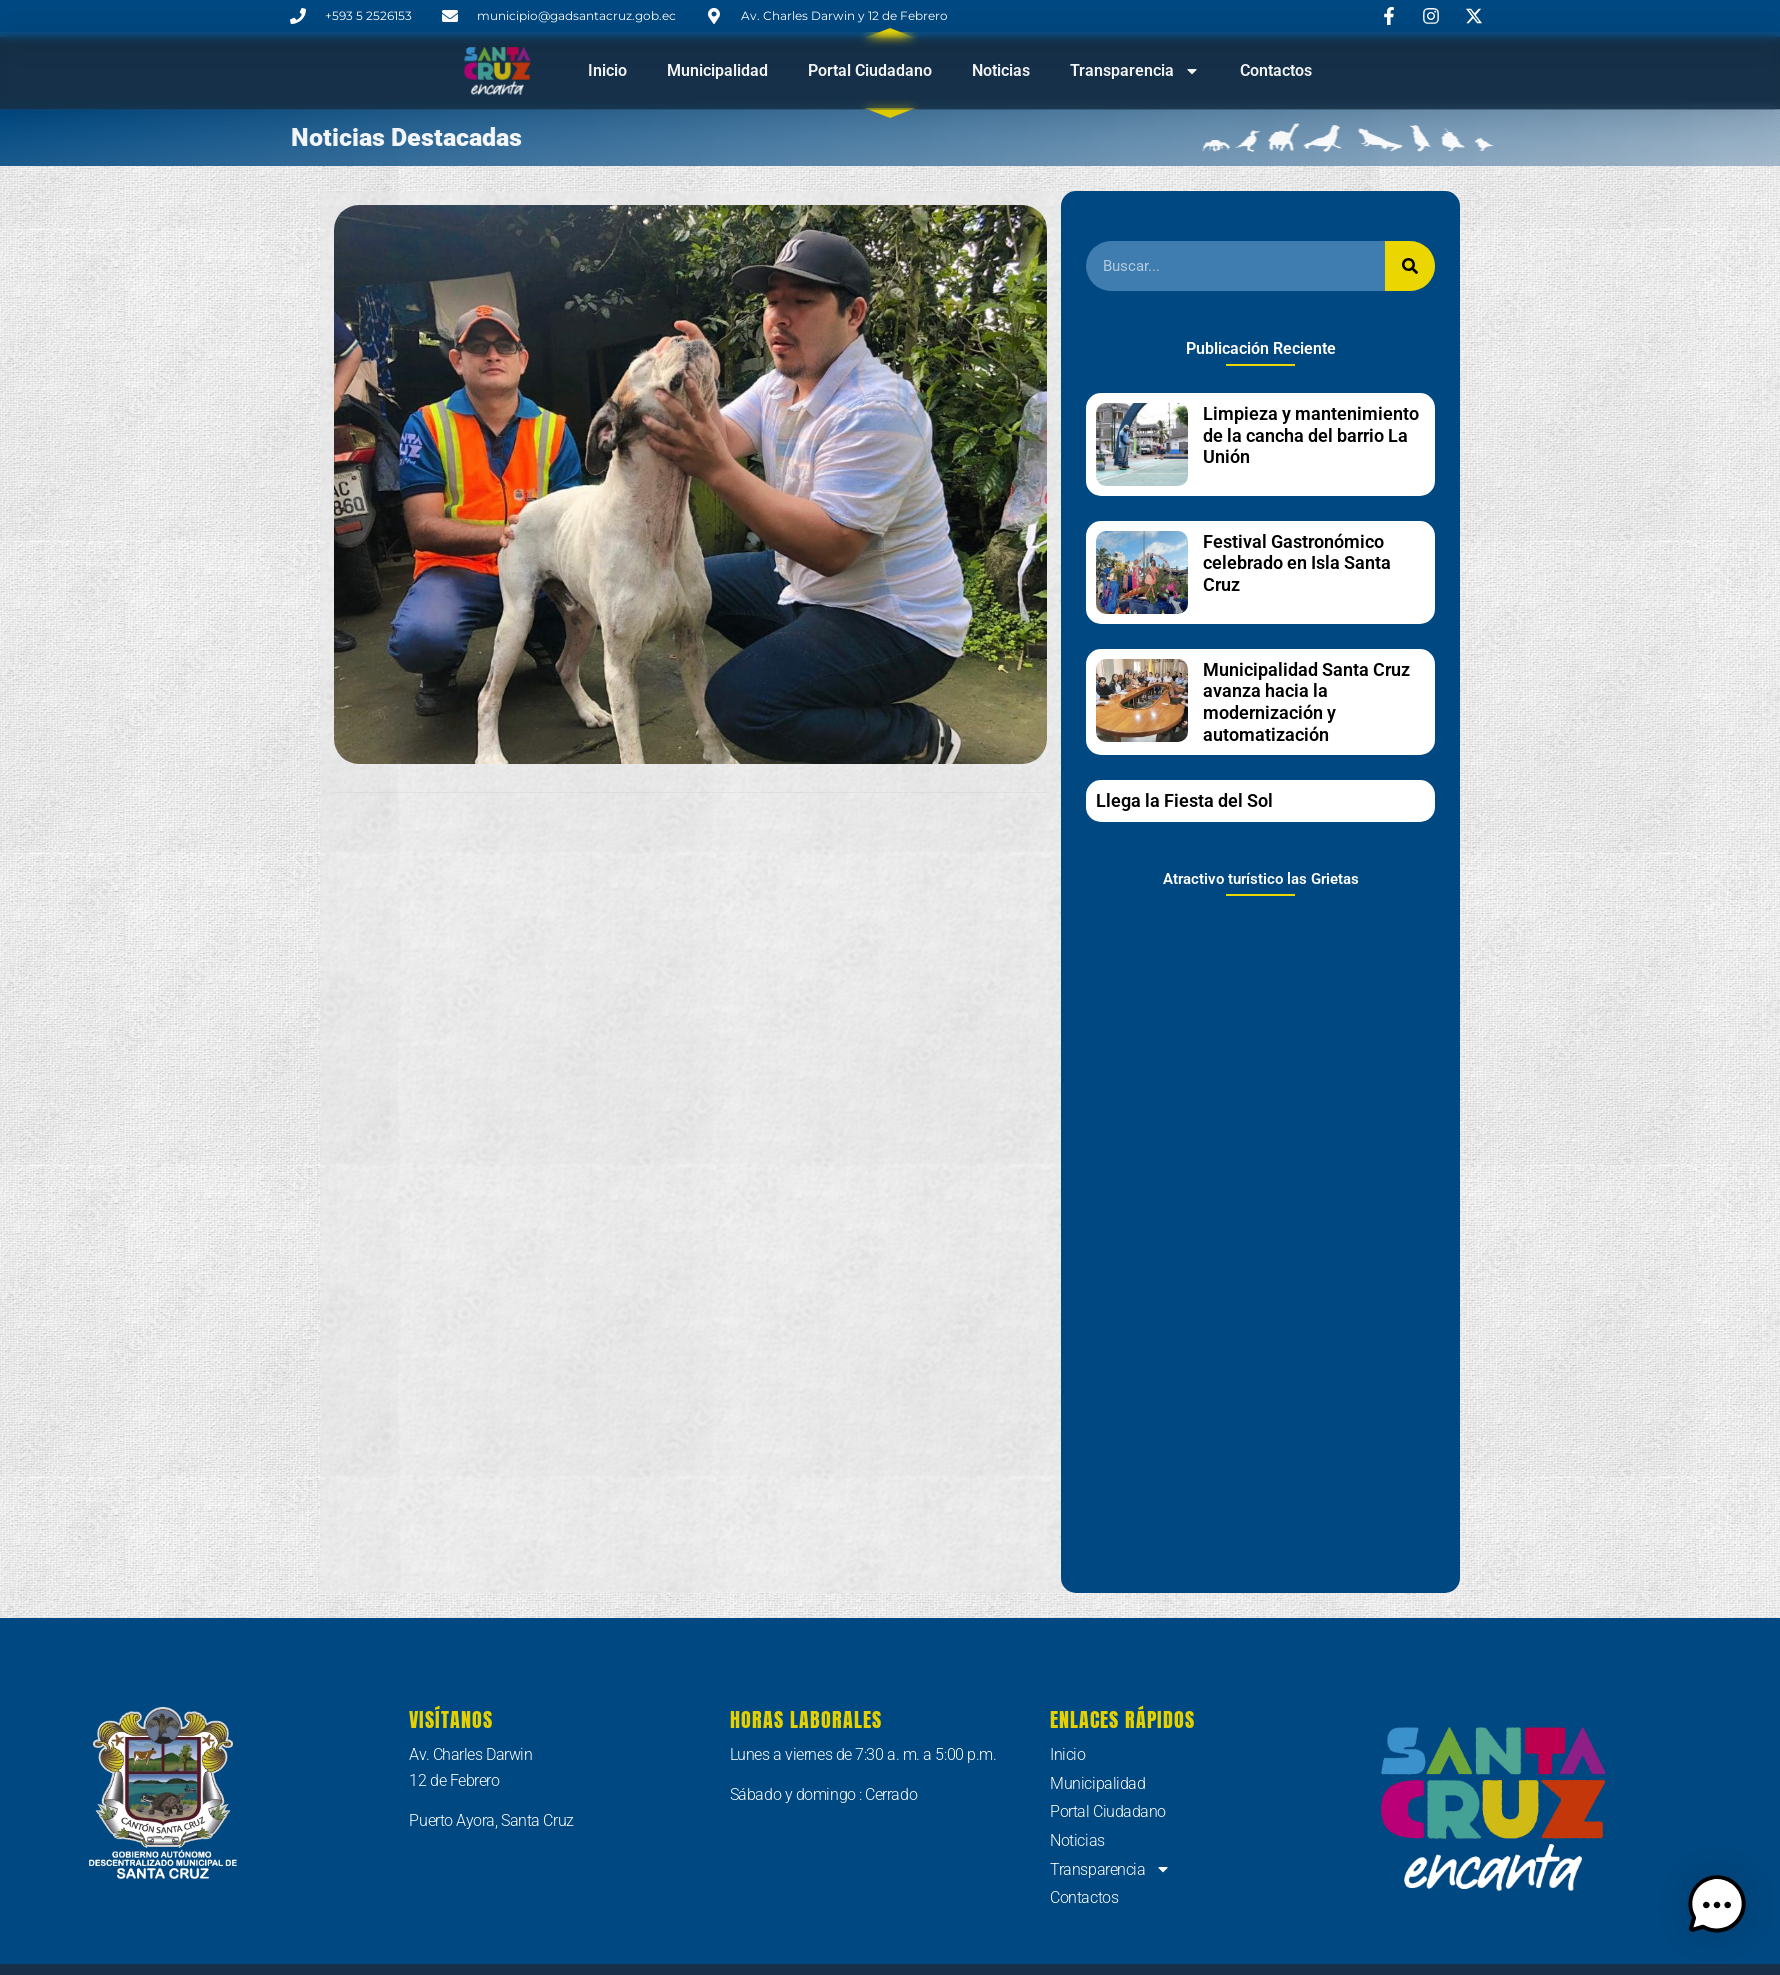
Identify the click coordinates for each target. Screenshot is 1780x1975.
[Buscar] (1410, 266)
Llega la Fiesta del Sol (1184, 800)
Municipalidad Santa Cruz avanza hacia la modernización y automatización (1306, 702)
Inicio (607, 70)
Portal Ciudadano (870, 70)
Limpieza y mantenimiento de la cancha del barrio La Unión (1311, 435)
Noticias (1001, 70)
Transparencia (1135, 71)
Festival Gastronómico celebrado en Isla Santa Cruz (1297, 563)
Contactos (1276, 70)
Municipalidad (717, 70)
